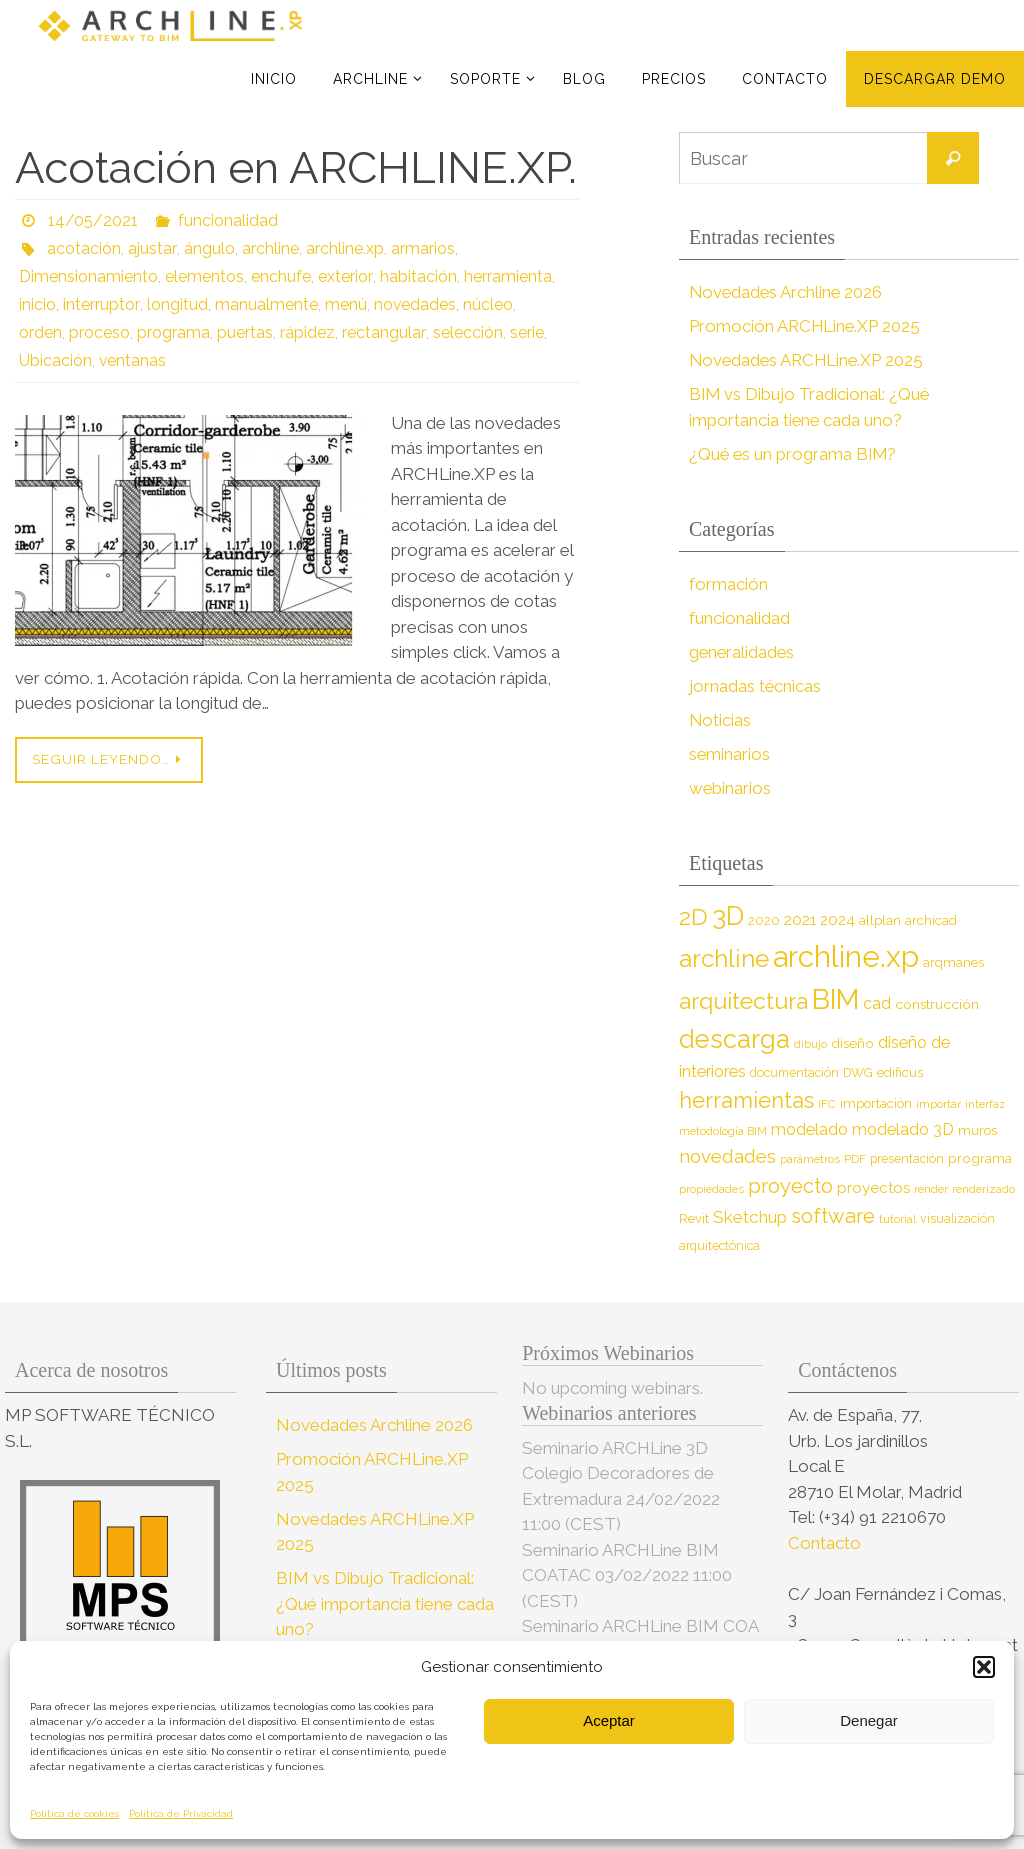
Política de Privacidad (181, 1813)
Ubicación (55, 360)
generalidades (743, 652)
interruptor (100, 304)
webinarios (730, 788)
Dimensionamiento (88, 276)
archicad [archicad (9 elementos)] (931, 920)
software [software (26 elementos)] (833, 1216)
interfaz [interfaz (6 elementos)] (985, 1104)
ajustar (151, 248)
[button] (984, 1667)
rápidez (307, 332)
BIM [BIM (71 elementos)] (835, 999)
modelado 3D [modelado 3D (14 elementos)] (903, 1129)
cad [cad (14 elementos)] (877, 1003)
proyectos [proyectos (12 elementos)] (873, 1188)
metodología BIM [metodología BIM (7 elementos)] (723, 1131)
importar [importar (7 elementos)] (938, 1104)
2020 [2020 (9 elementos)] (764, 920)
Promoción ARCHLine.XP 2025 (806, 326)
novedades (413, 304)
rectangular (383, 332)
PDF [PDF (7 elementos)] (855, 1159)
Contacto (826, 1543)
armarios (421, 248)
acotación (84, 248)
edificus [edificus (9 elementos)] (900, 1072)
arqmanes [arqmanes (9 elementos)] (953, 962)
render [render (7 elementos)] (931, 1189)
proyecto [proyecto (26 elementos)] (790, 1186)
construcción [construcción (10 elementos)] (937, 1004)
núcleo (487, 304)
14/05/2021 (93, 220)
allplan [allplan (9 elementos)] (880, 920)
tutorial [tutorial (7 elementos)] (897, 1219)
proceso (99, 332)
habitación (416, 276)
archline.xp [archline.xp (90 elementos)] (846, 956)
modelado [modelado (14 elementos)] (809, 1129)
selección (466, 332)
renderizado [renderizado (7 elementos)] (983, 1189)
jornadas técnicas (755, 686)
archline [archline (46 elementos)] (724, 958)
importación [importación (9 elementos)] (876, 1103)
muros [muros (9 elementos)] (977, 1130)
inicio (37, 304)
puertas (245, 332)
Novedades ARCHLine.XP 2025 (809, 360)
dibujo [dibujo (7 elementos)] (810, 1044)
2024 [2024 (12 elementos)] (837, 920)
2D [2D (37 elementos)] (693, 916)
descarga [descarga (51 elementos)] (734, 1039)
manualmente (264, 304)
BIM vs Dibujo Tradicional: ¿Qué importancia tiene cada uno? (385, 1603)
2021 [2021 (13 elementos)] (800, 919)
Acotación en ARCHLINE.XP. (296, 167)
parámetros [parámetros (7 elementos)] (810, 1159)
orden (40, 332)
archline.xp (343, 248)
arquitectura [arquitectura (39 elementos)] (743, 1000)
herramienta (506, 276)
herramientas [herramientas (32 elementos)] (746, 1100)
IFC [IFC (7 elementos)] (827, 1104)
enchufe (281, 276)
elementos (204, 276)
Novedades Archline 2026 (787, 292)
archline (268, 248)
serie (525, 332)
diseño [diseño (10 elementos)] (852, 1043)
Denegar (869, 1720)
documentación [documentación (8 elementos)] (794, 1072)
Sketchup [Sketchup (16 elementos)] (750, 1217)
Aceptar (609, 1720)
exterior (344, 276)
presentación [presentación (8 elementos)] (907, 1158)
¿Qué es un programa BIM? (794, 454)
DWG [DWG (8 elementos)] (858, 1072)
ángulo (207, 248)
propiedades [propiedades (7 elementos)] (711, 1189)
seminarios (730, 754)
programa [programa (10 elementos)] (980, 1158)
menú (344, 304)
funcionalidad (228, 220)
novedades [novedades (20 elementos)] (727, 1156)
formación (728, 584)
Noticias (720, 720)
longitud (175, 304)
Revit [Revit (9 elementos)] (694, 1218)
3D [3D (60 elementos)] (728, 915)
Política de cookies (74, 1813)
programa (173, 332)
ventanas (133, 360)
